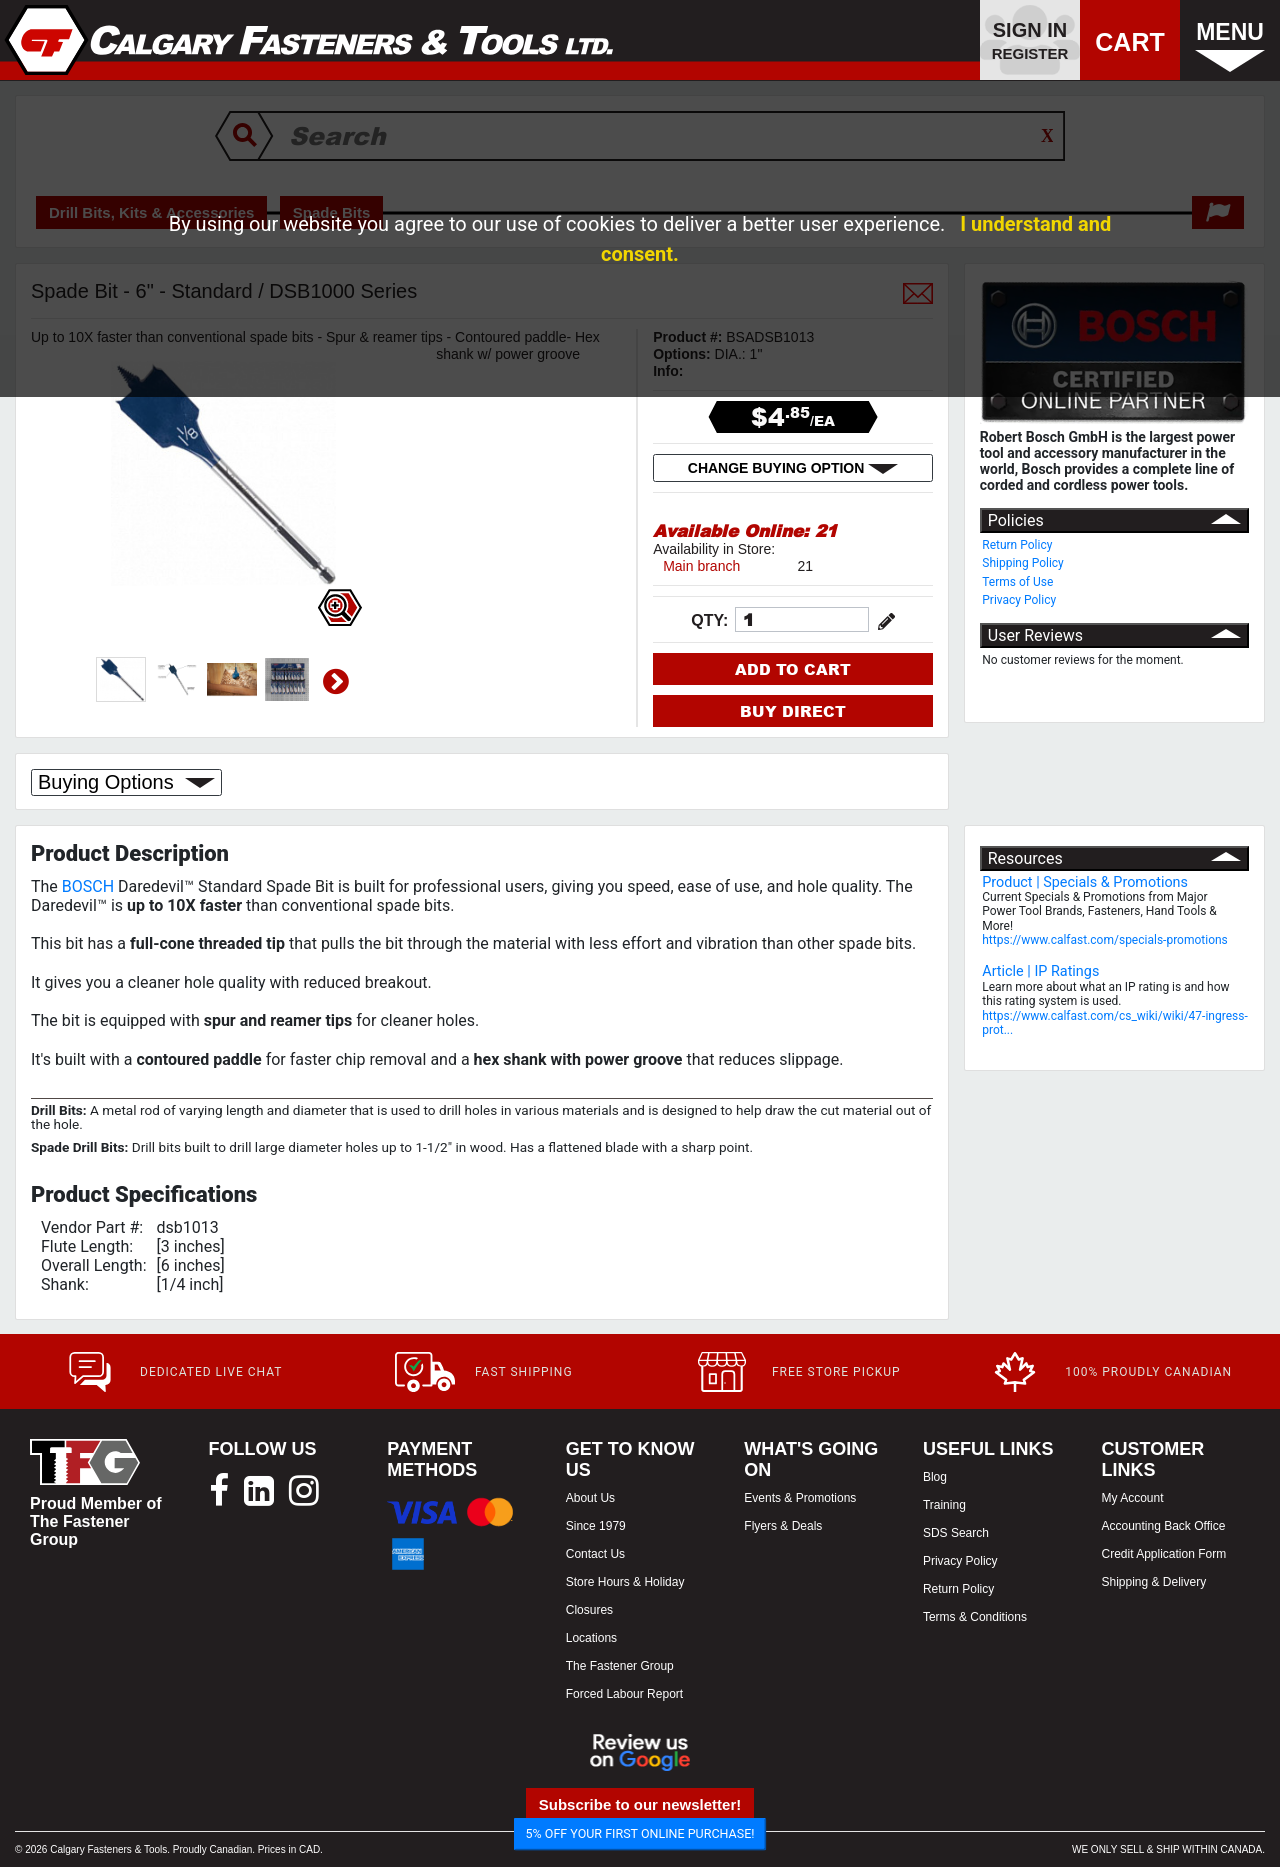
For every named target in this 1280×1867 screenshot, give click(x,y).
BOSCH (88, 886)
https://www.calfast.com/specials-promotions (1105, 940)
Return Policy (1017, 545)
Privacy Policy (1019, 600)
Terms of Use (1017, 582)
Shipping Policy (1023, 563)
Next (336, 682)
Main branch (701, 566)
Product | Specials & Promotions (1085, 882)
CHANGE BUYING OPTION (793, 468)
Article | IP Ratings (1040, 971)
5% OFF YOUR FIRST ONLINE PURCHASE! (640, 1833)
